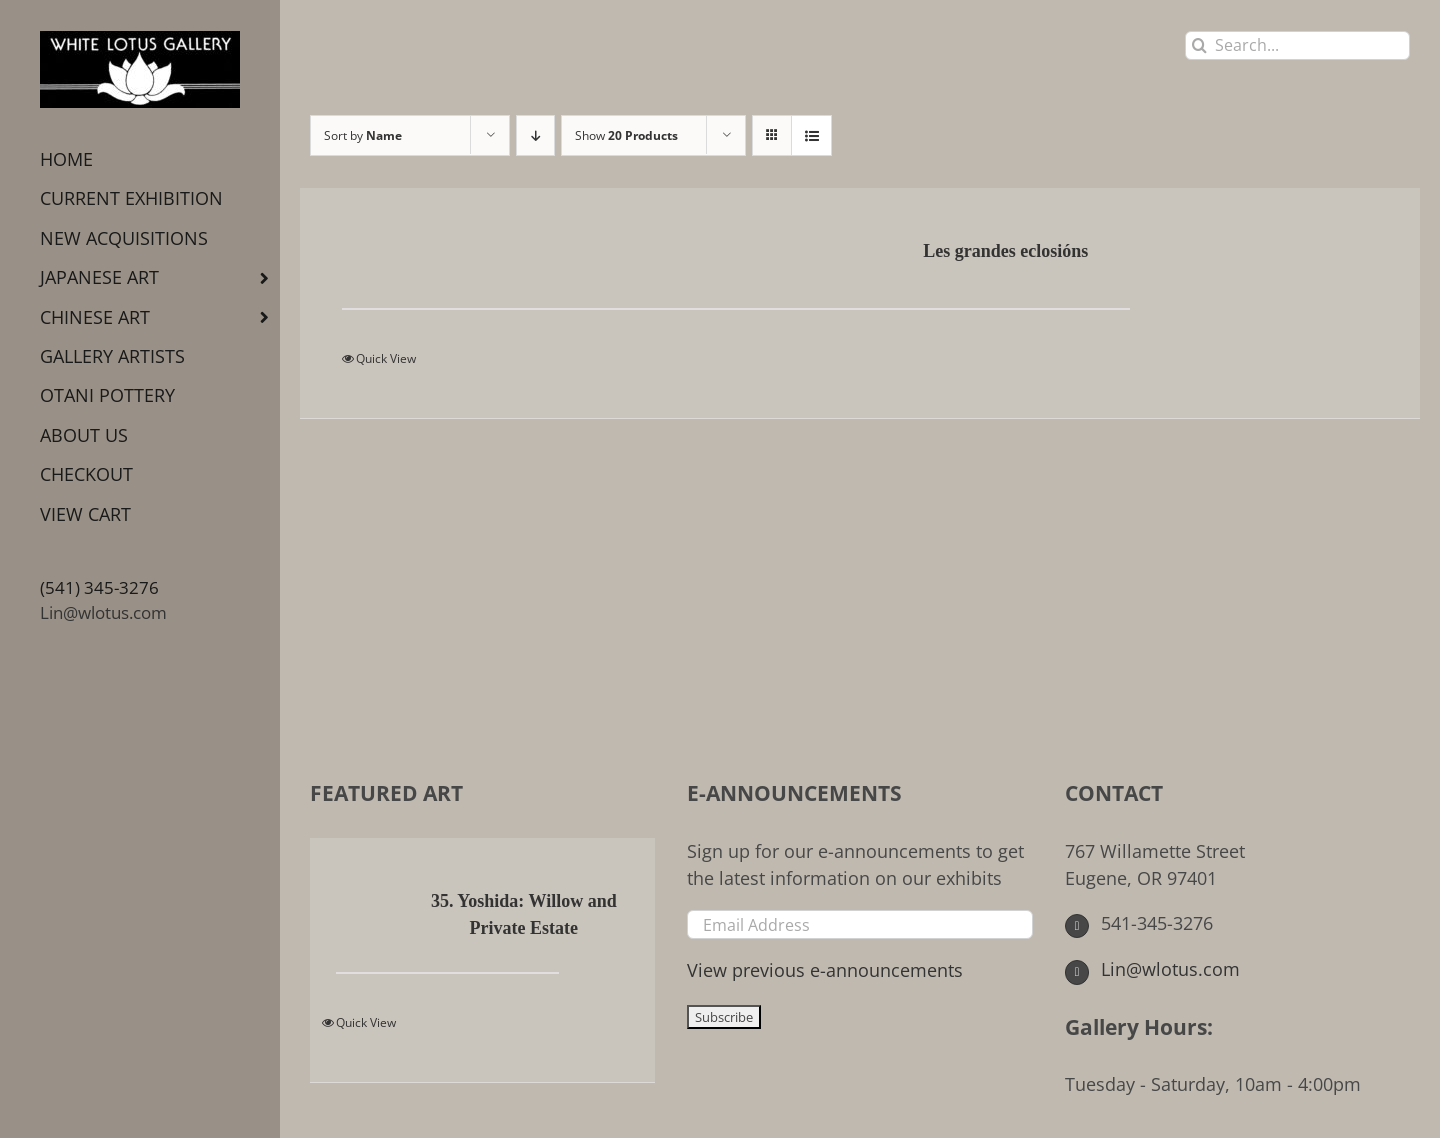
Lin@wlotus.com (103, 612)
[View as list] (811, 135)
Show (626, 135)
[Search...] (1297, 45)
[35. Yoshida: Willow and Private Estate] (365, 903)
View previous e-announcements (825, 970)
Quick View (386, 358)
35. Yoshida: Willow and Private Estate (524, 914)
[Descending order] (535, 135)
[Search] (1199, 45)
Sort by (363, 135)
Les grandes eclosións (1005, 251)
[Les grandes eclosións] (444, 253)
